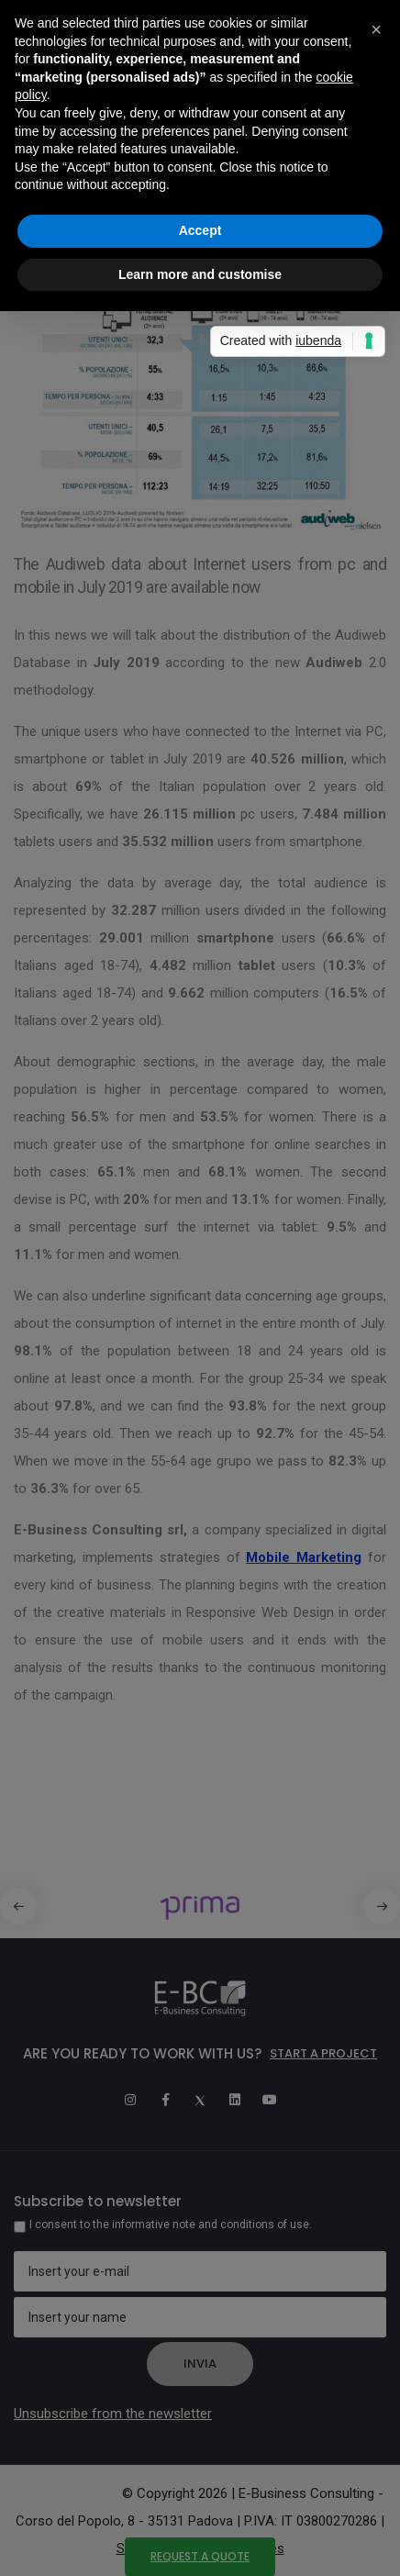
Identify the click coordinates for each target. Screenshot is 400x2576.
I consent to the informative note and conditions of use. (170, 2224)
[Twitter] (200, 2099)
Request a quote (200, 2556)
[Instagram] (130, 2099)
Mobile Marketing (303, 1557)
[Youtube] (269, 2099)
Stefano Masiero (67, 2493)
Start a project (323, 2053)
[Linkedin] (235, 2099)
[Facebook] (165, 2099)
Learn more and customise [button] (200, 274)
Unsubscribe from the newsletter (113, 2413)
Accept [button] (200, 230)
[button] (381, 1906)
